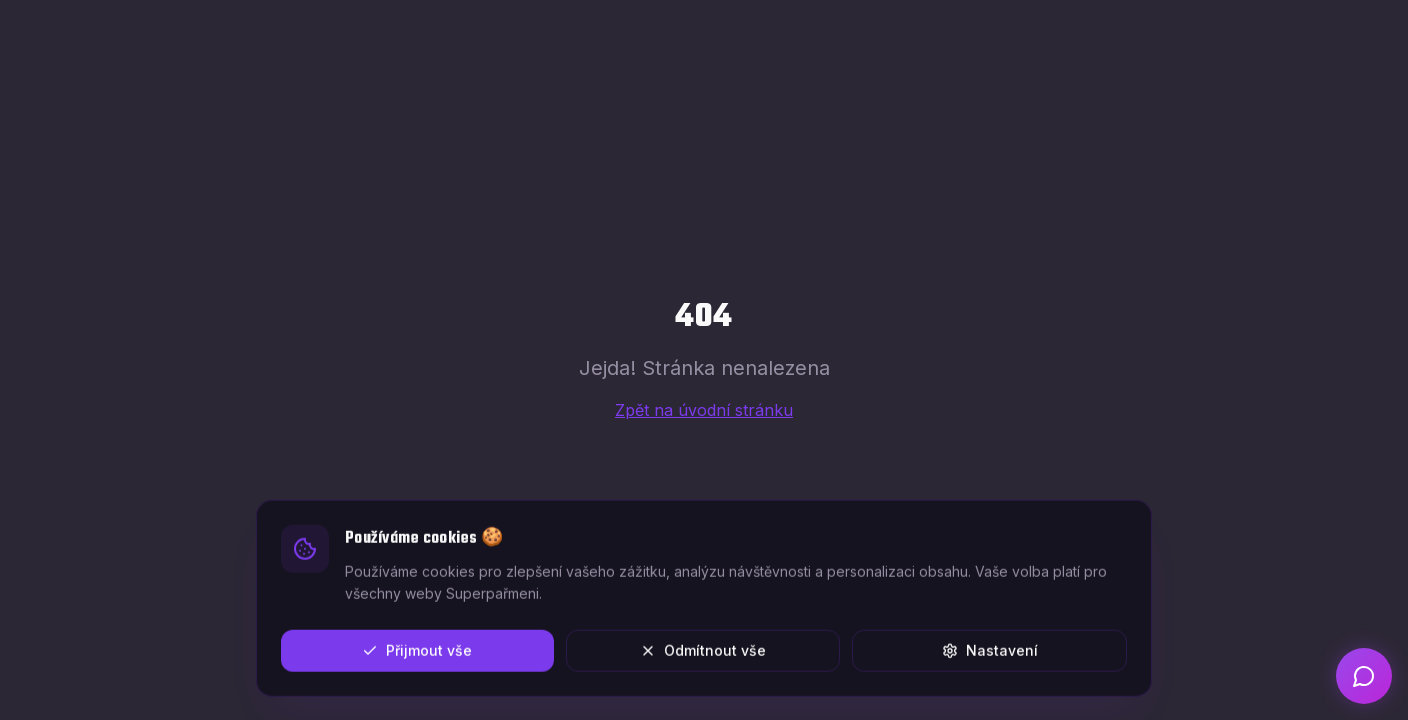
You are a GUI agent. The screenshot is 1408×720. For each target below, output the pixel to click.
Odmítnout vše (703, 654)
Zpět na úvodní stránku (704, 410)
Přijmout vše (417, 654)
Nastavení (990, 654)
